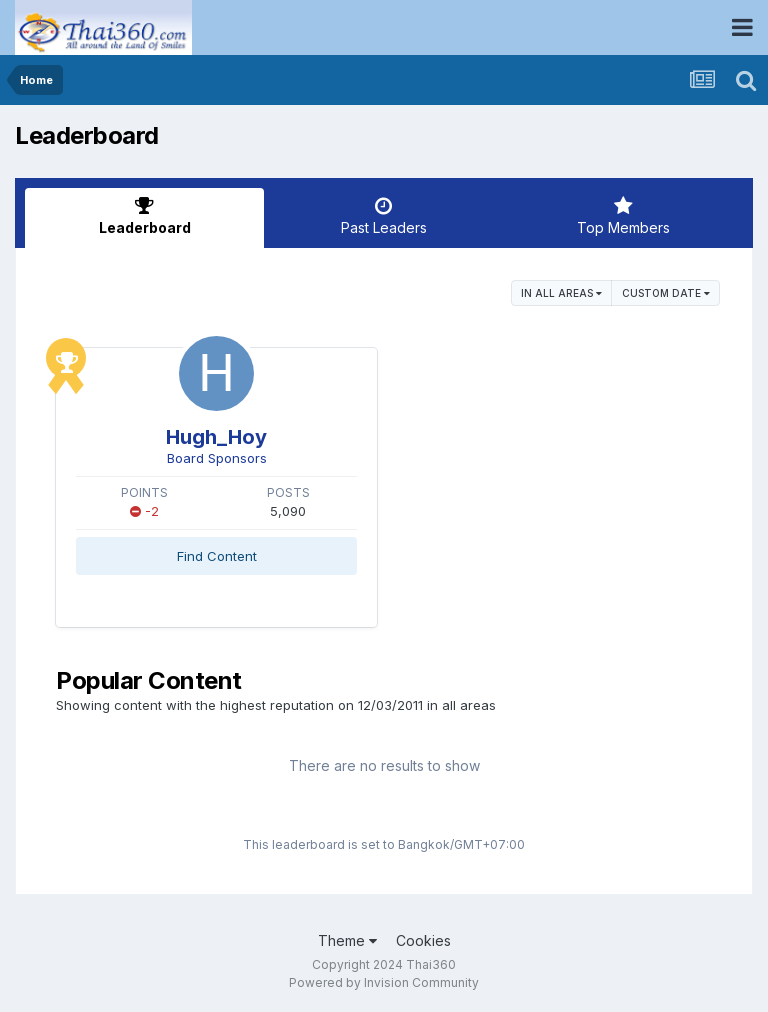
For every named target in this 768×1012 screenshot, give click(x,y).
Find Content (217, 556)
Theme (347, 940)
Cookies (423, 940)
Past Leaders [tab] (383, 216)
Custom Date (666, 293)
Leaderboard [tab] (144, 216)
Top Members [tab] (623, 216)
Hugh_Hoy (216, 437)
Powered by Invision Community (384, 982)
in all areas (561, 293)
